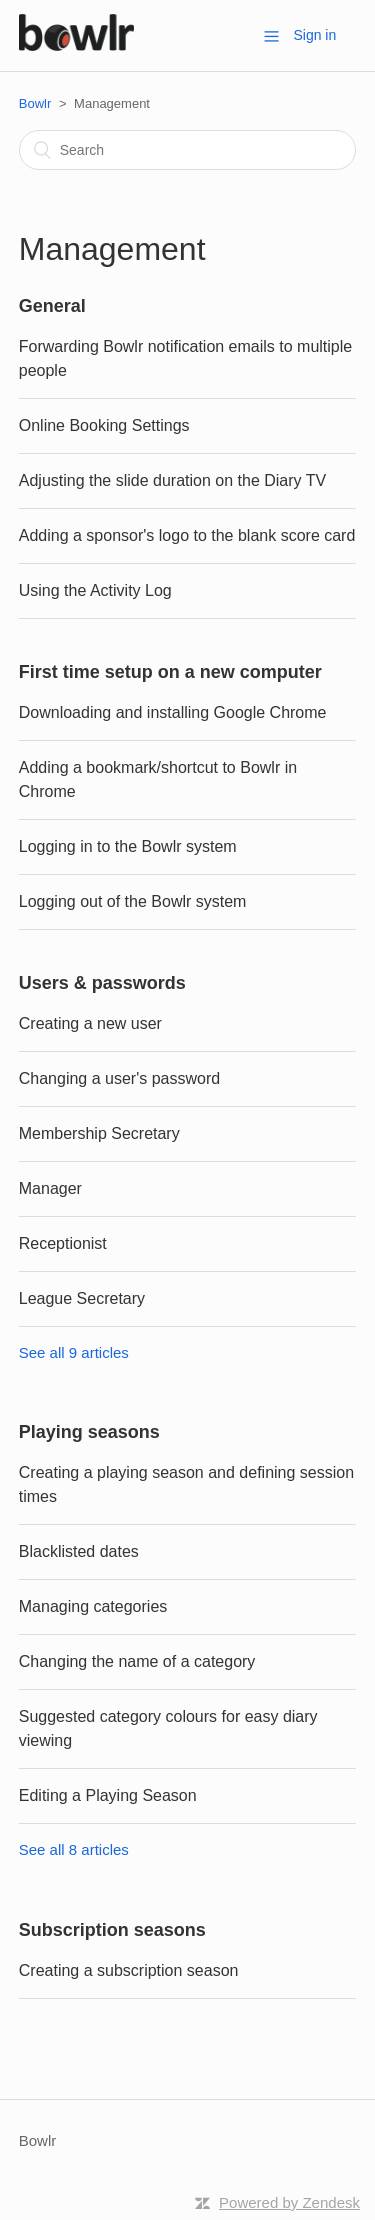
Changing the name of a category (137, 1661)
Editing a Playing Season (108, 1795)
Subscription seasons (112, 1930)
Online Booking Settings (104, 425)
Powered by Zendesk (289, 2202)
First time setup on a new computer (170, 672)
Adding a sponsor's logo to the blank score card (187, 535)
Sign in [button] (314, 35)
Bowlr (35, 103)
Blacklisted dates (79, 1551)
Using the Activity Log (95, 590)
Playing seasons (89, 1432)
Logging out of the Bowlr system (133, 901)
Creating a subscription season (129, 1970)
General (52, 306)
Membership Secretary (99, 1133)
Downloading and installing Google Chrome (173, 712)
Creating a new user (90, 1023)
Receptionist (63, 1243)
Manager (50, 1188)
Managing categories (93, 1606)
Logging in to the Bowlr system (128, 846)
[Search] (188, 150)
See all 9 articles (74, 1352)
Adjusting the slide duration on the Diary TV (172, 480)
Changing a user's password (119, 1078)
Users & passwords (102, 983)
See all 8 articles (74, 1849)
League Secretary (82, 1298)
